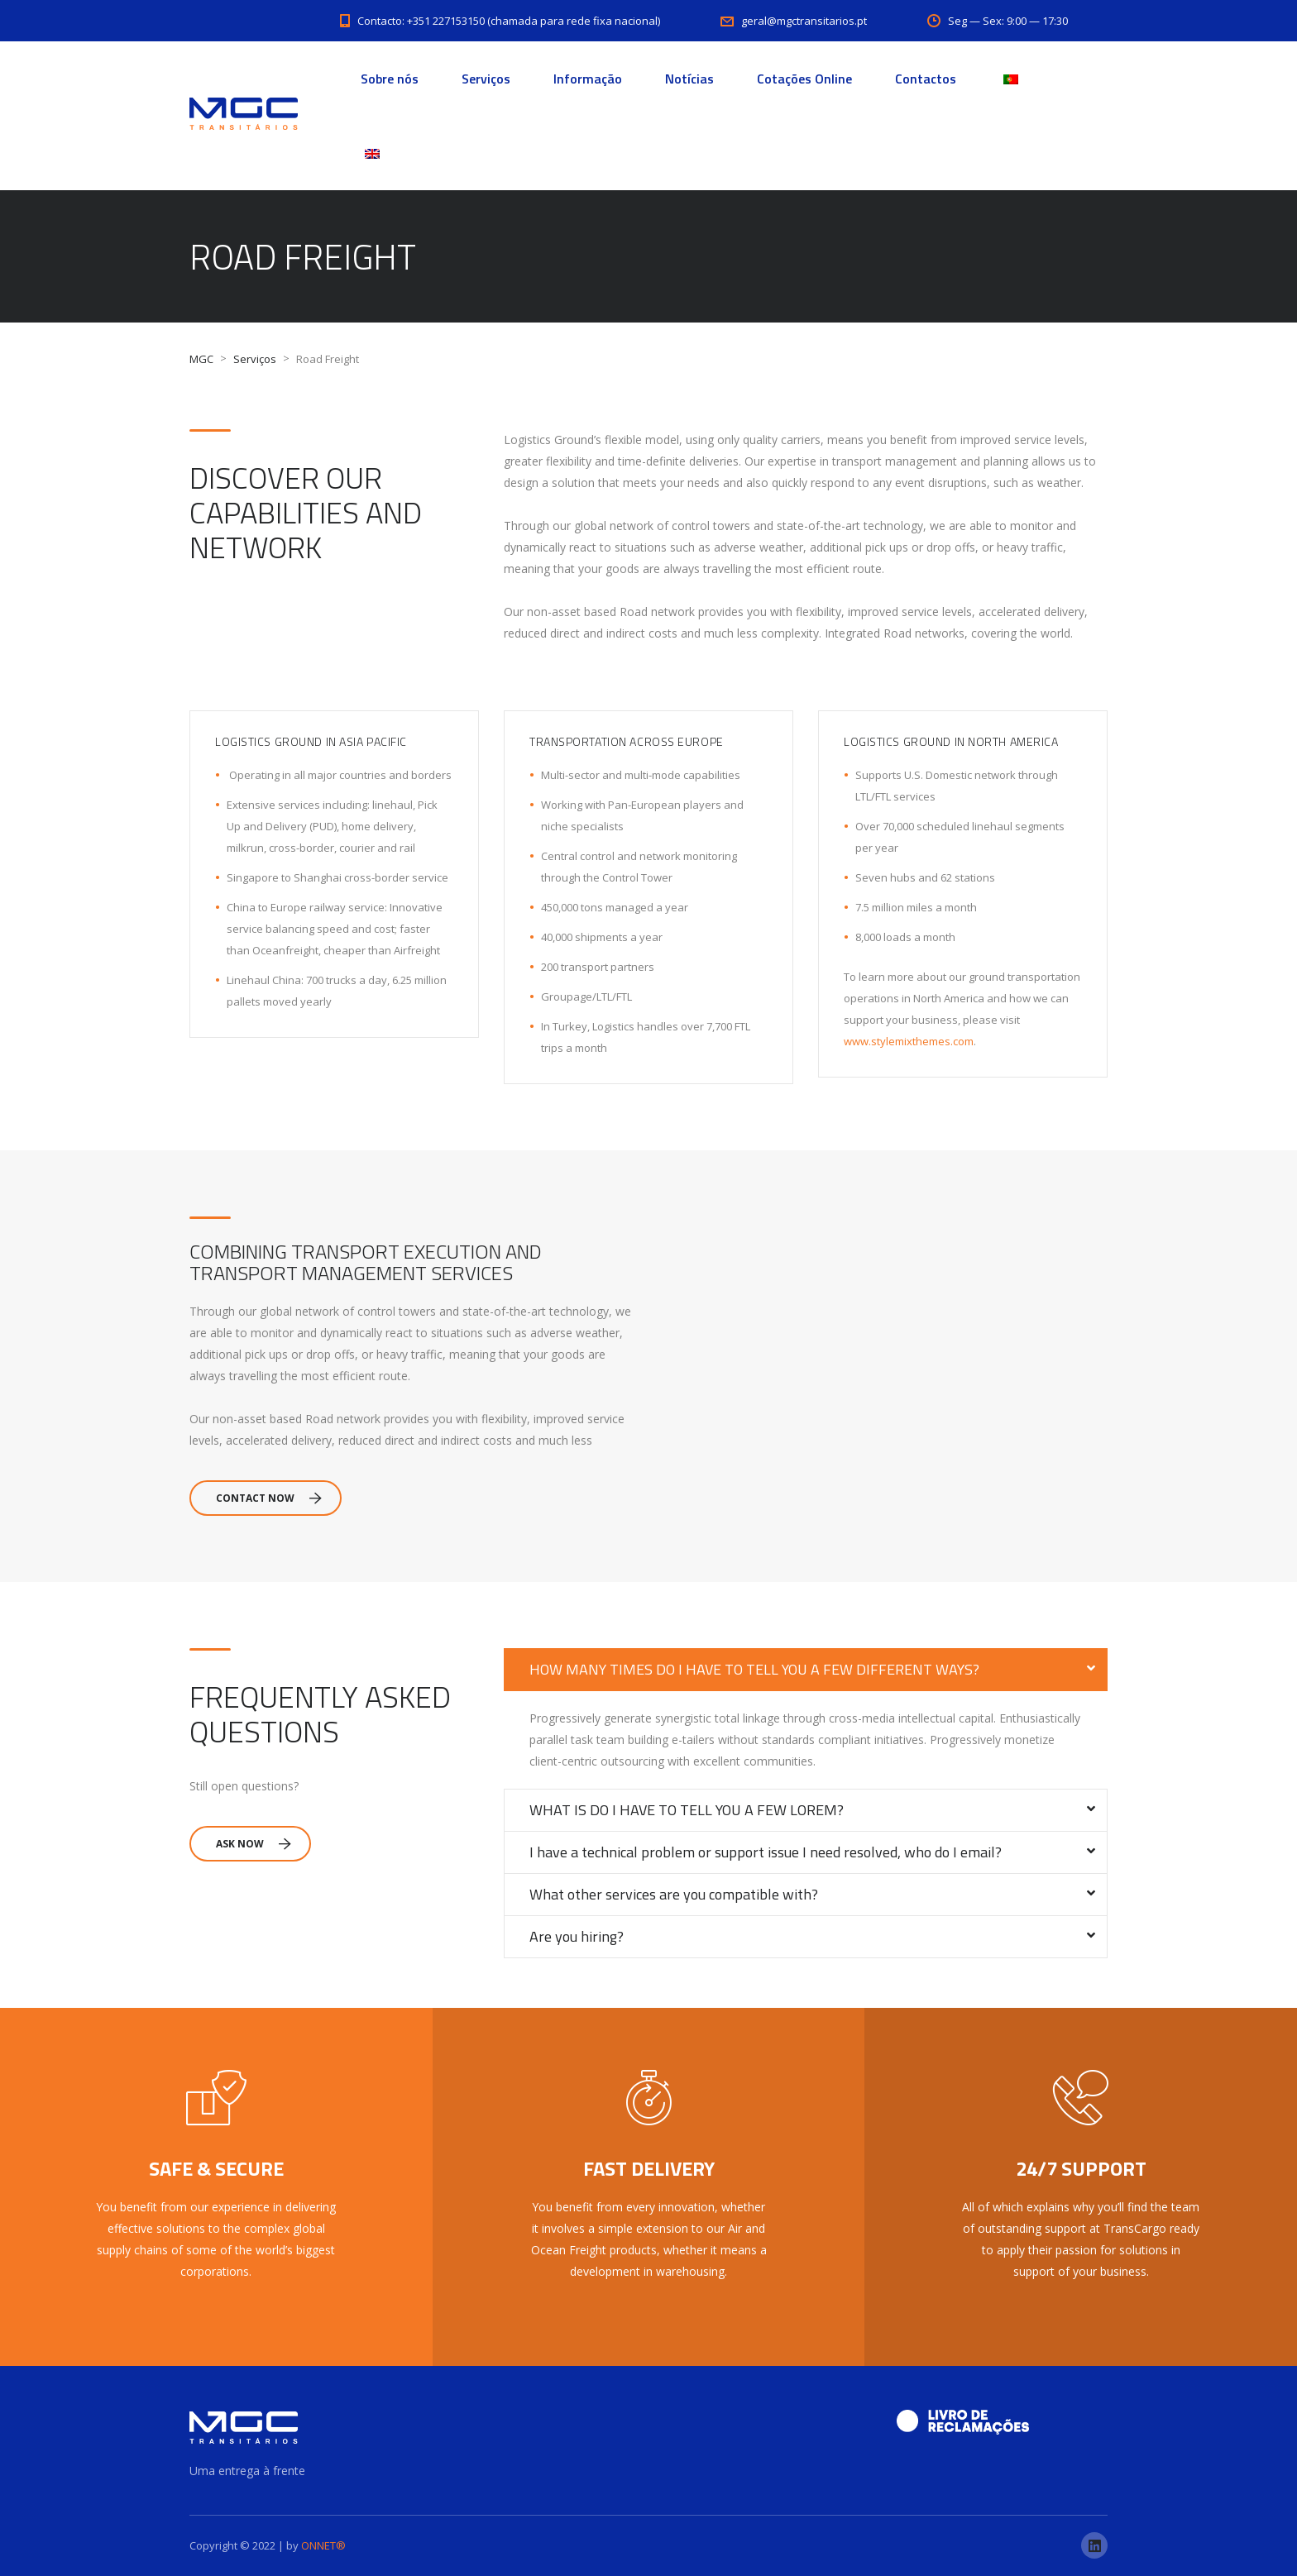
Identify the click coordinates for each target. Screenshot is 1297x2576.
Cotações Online (804, 78)
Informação (587, 78)
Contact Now (269, 1498)
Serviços (486, 78)
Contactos (925, 78)
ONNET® (323, 2545)
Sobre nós (390, 78)
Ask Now (253, 1844)
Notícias (689, 78)
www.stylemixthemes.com (909, 1041)
